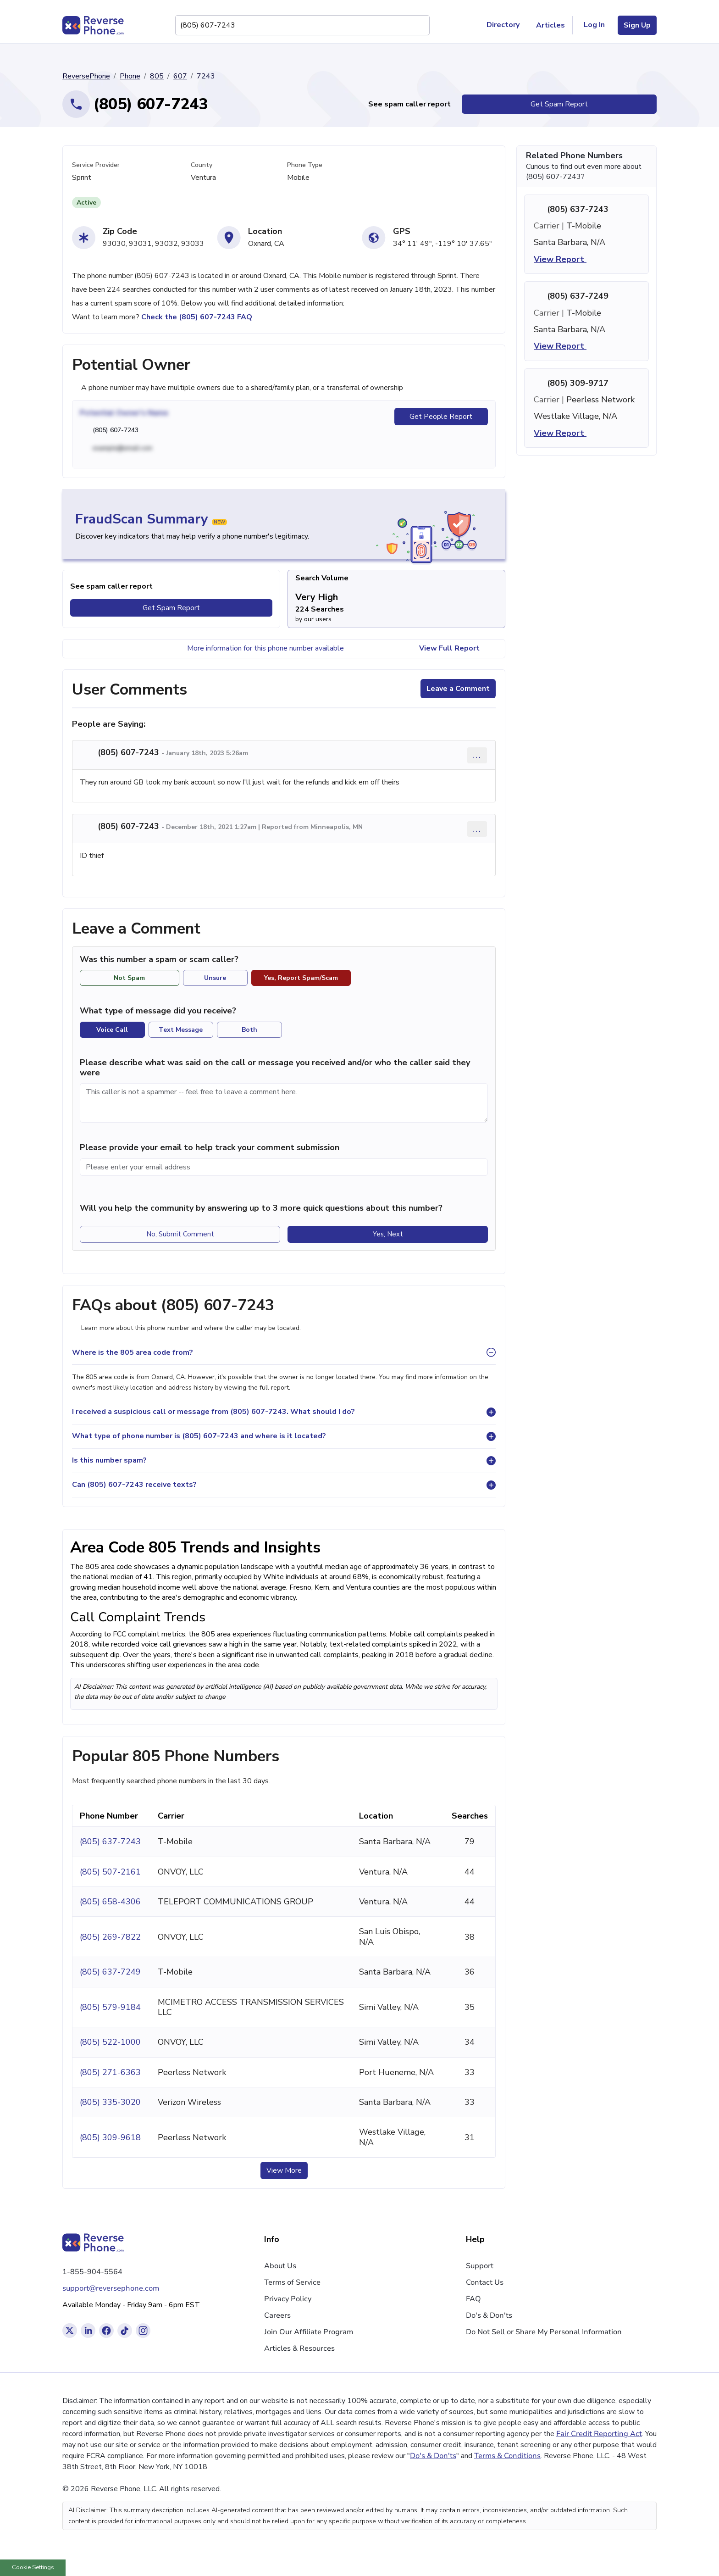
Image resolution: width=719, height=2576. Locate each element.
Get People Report (440, 417)
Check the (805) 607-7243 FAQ (196, 317)
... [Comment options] (477, 755)
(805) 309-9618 (110, 2137)
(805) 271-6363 (110, 2072)
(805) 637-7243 (110, 1841)
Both (249, 1029)
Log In (594, 25)
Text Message (181, 1029)
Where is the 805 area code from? (132, 1352)
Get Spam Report (559, 104)
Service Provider (96, 165)
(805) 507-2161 (110, 1871)
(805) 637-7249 (110, 1971)
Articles (550, 25)
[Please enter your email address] (284, 1167)
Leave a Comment (458, 689)
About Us (280, 2266)
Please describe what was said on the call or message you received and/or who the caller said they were (275, 1067)
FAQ (473, 2299)
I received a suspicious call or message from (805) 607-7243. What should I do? (213, 1412)
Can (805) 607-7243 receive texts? (134, 1485)
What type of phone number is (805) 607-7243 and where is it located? (199, 1436)
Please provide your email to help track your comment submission (209, 1147)
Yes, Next (388, 1234)
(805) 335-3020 (110, 2102)
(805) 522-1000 (110, 2041)
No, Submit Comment (180, 1234)
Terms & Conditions (507, 2456)
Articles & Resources (299, 2348)
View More (284, 2170)
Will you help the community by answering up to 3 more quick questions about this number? (261, 1208)
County (201, 165)
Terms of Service (292, 2282)
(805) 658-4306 (110, 1901)
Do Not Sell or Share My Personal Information (544, 2332)
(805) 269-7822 (110, 1936)
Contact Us (484, 2282)
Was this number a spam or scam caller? (164, 959)
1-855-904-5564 (92, 2272)
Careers (277, 2315)
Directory (507, 25)
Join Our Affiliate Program (308, 2332)
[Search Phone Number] (418, 25)
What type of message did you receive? (158, 1011)
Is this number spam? (109, 1460)
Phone (130, 76)
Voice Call (112, 1029)
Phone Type (304, 165)
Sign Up (637, 25)
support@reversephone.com (110, 2288)
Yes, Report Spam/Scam (301, 978)
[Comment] (284, 1103)
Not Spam (129, 978)
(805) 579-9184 (110, 2007)
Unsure (215, 978)
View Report (565, 259)
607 (180, 76)
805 (157, 76)
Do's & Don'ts (489, 2315)
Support (479, 2266)
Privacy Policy (287, 2299)
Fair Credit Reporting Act (599, 2434)
